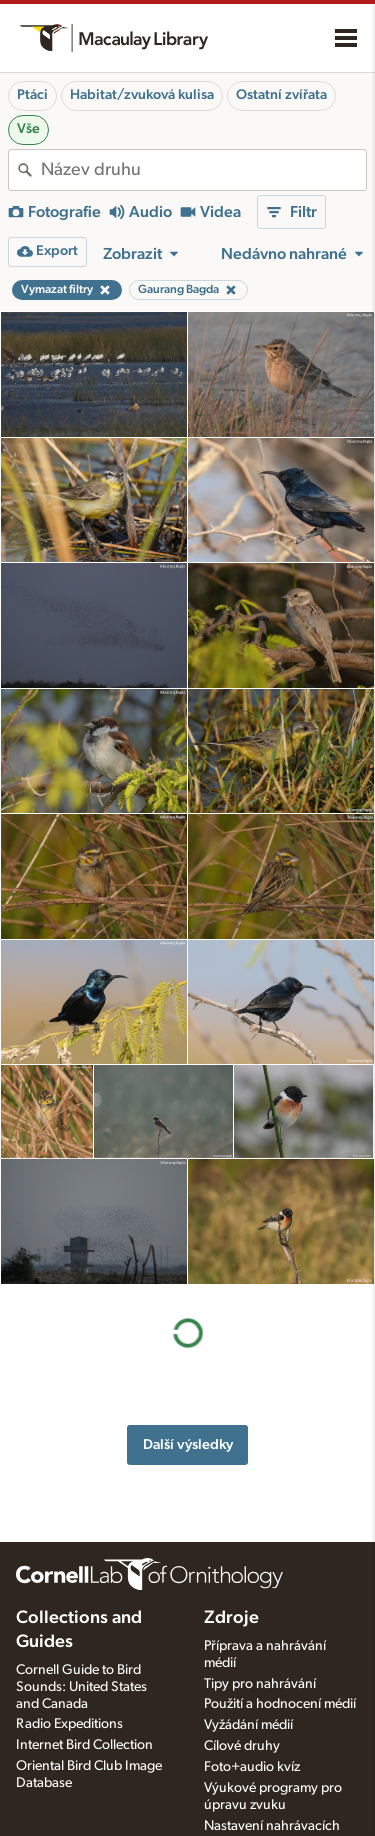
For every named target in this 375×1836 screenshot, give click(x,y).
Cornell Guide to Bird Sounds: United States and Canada (81, 1687)
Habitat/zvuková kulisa (142, 95)
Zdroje (231, 1618)
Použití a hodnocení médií (280, 1704)
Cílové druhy (242, 1746)
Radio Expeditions (69, 1724)
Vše (28, 129)
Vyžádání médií (248, 1725)
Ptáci (32, 95)
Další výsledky (188, 1318)
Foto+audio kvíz (252, 1767)
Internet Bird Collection (84, 1745)
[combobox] (203, 170)
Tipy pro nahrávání (260, 1684)
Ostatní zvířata (281, 95)
